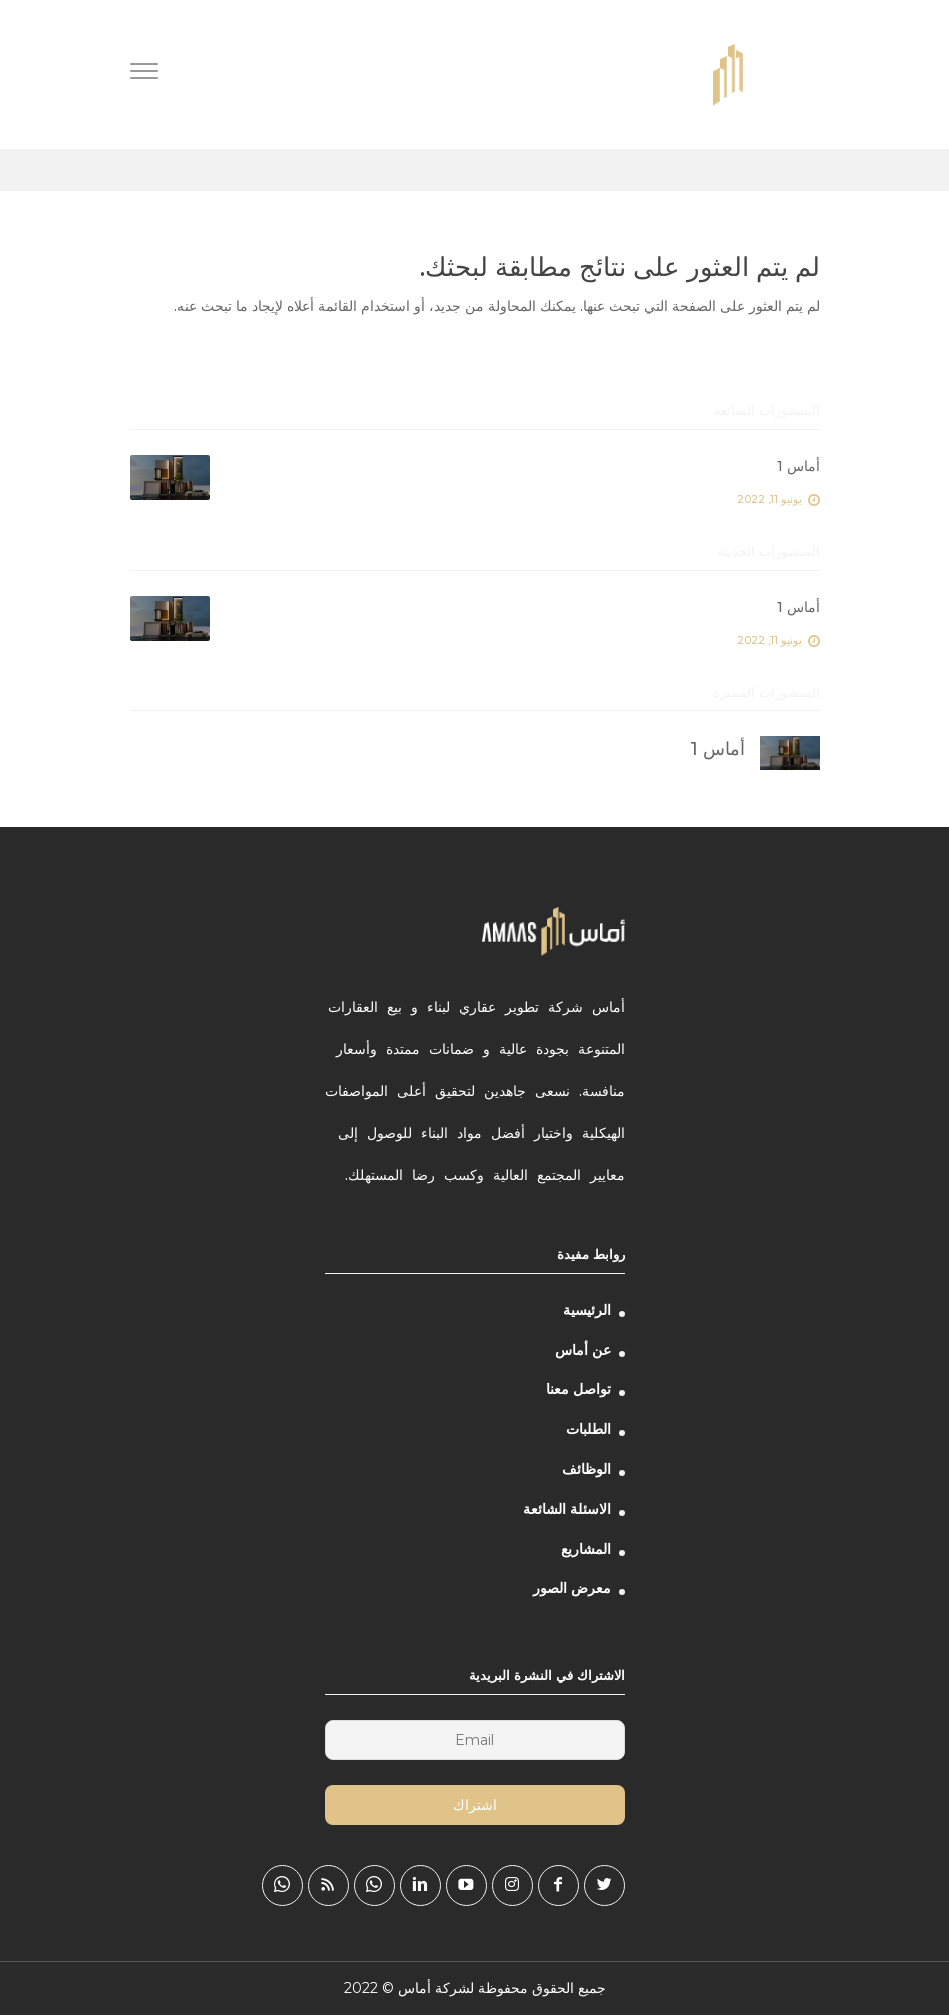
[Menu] (144, 74)
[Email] (475, 1740)
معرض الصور (572, 1588)
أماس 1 (798, 466)
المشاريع (586, 1549)
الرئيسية (587, 1310)
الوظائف (586, 1469)
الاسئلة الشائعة (567, 1509)
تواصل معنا (578, 1389)
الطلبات (588, 1429)
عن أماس (583, 1350)
